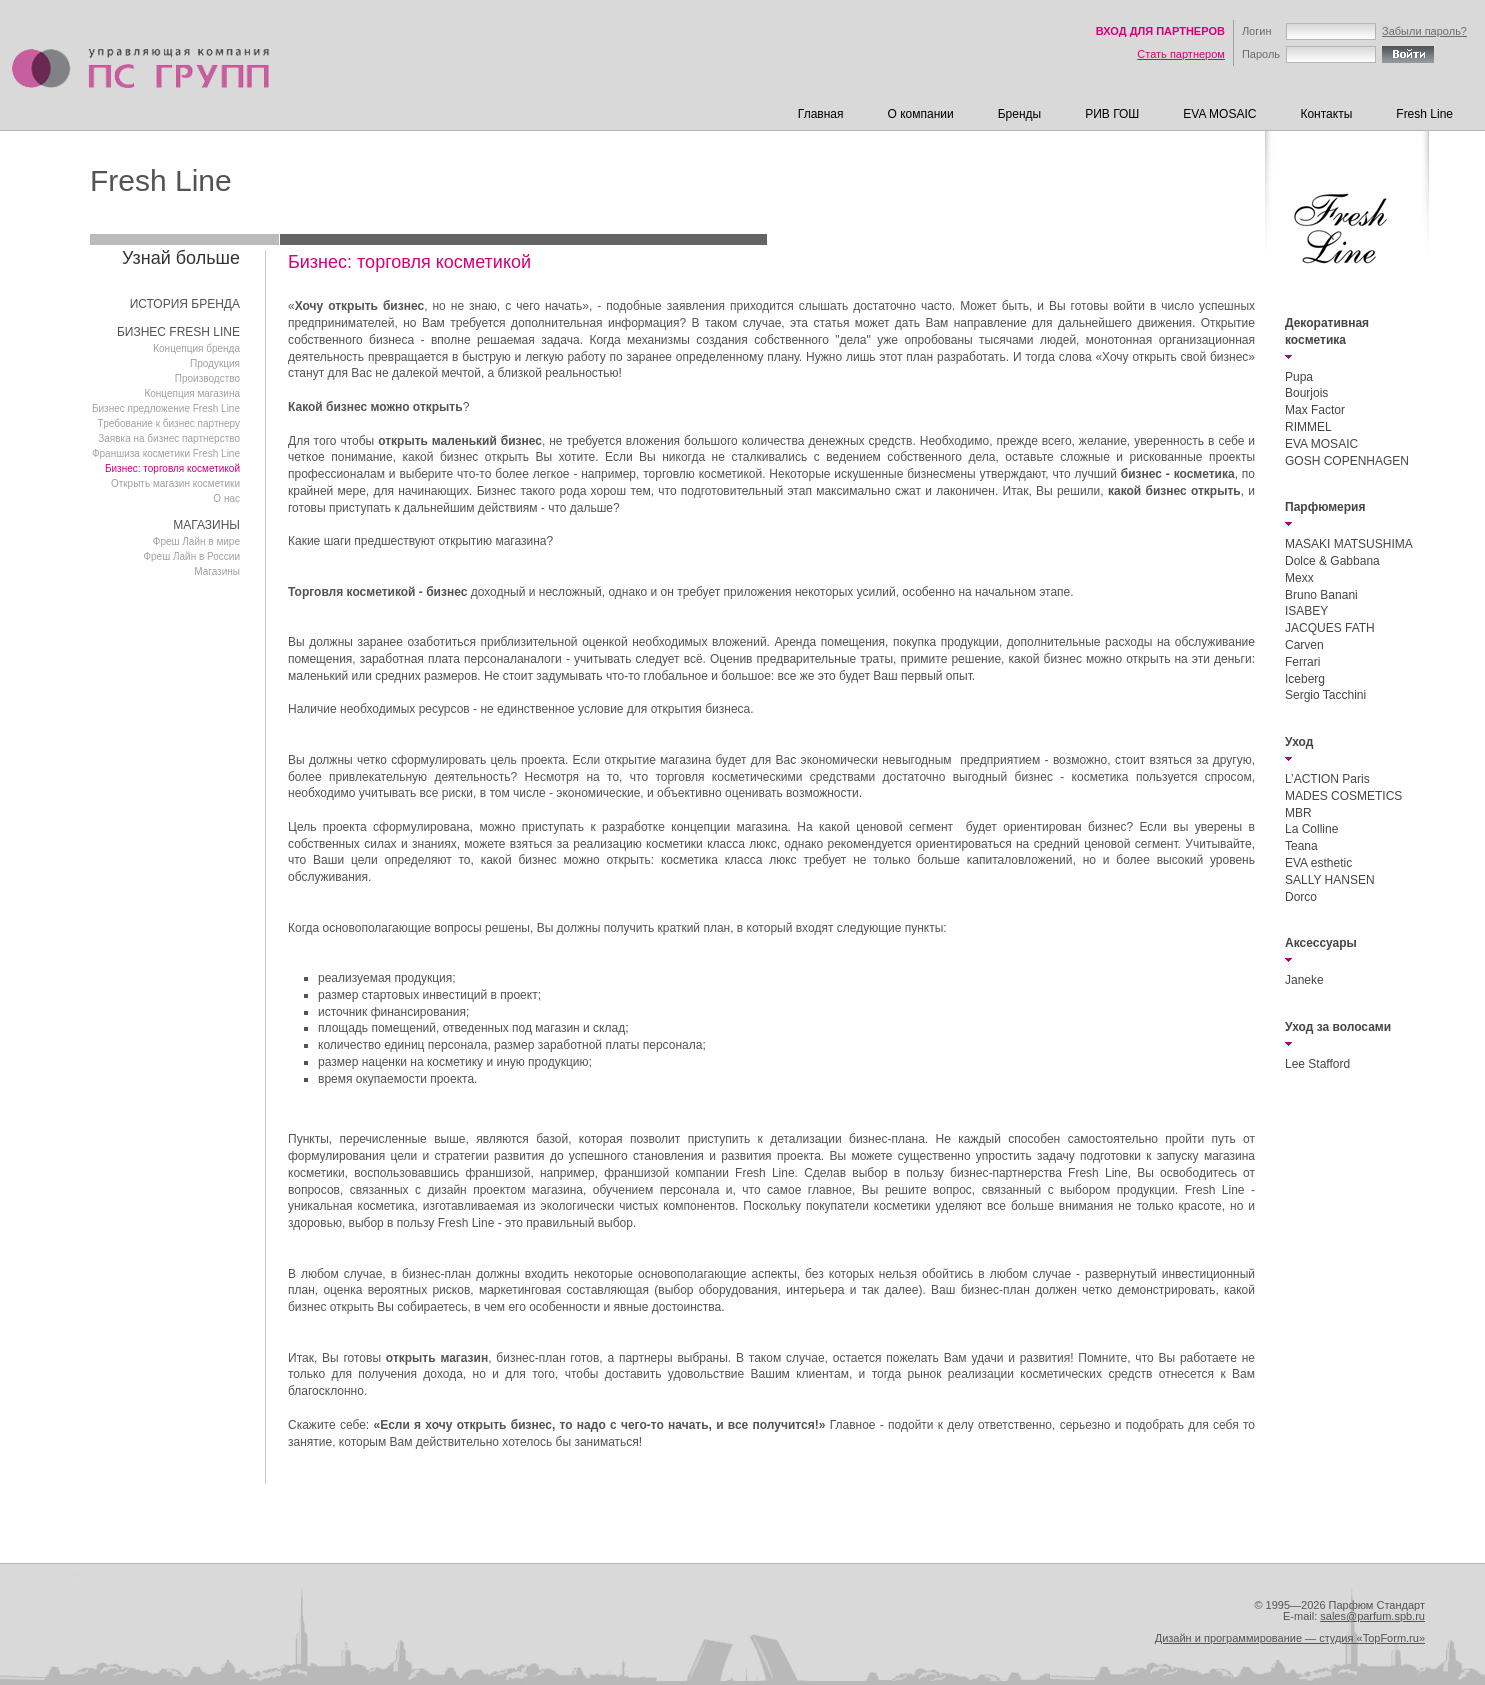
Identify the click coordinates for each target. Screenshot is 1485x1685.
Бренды (1019, 114)
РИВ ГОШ (1112, 114)
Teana (1301, 846)
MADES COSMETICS (1343, 796)
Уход (1299, 742)
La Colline (1311, 829)
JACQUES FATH (1330, 628)
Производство (207, 378)
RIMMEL (1308, 427)
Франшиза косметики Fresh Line (166, 453)
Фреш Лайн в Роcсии (191, 556)
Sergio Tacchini (1325, 695)
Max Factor (1315, 410)
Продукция (215, 363)
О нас (226, 498)
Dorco (1301, 897)
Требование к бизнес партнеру (169, 423)
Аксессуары (1321, 943)
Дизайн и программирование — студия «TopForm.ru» (1290, 1638)
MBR (1298, 813)
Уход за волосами (1338, 1027)
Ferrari (1302, 662)
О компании (921, 114)
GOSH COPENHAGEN (1347, 461)
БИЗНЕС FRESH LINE (178, 332)
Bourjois (1306, 393)
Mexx (1299, 578)
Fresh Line (1424, 114)
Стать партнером (1181, 54)
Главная (821, 114)
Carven (1304, 645)
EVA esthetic (1318, 863)
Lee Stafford (1317, 1064)
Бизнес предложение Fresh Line (166, 408)
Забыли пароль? (1424, 31)
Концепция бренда (196, 348)
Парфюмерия (1325, 507)
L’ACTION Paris (1327, 779)
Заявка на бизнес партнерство (169, 438)
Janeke (1304, 980)
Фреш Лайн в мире (196, 541)
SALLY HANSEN (1330, 880)
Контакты (1326, 114)
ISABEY (1306, 611)
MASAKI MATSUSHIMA (1349, 544)
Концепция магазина (192, 393)
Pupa (1299, 377)
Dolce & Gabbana (1332, 561)
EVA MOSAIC (1219, 114)
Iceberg (1305, 679)
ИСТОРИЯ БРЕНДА (185, 304)
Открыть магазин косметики (175, 483)
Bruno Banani (1321, 595)
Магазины (217, 571)
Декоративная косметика (1327, 331)
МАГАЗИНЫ (206, 525)
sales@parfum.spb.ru (1372, 1616)
